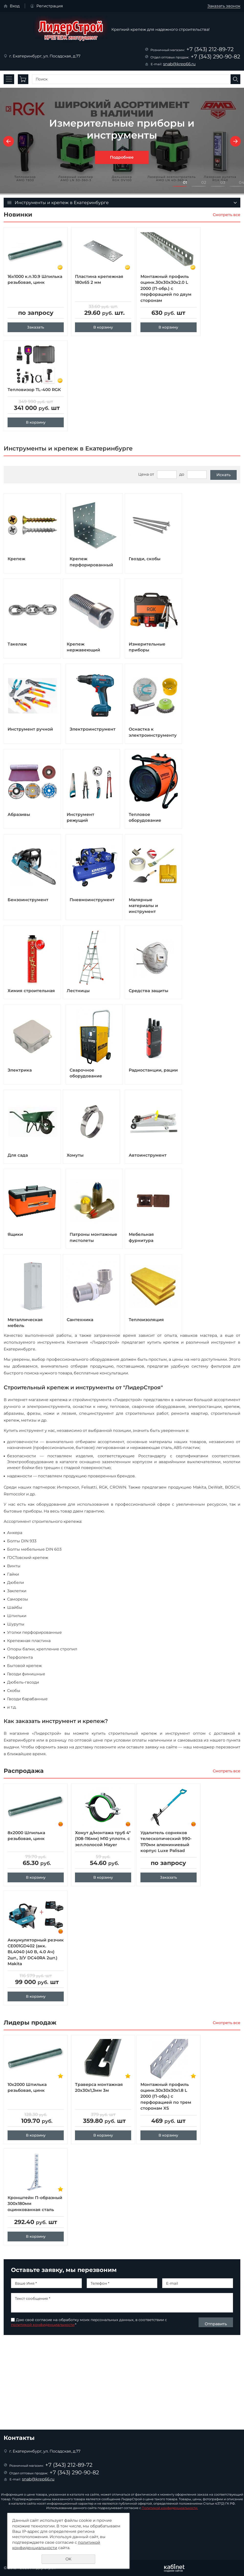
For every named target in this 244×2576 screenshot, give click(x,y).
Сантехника (83, 1381)
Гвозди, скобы (148, 595)
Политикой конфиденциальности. (170, 2560)
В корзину (103, 344)
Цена (143, 511)
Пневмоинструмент (93, 944)
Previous (8, 141)
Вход (15, 6)
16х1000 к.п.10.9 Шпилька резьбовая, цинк (32, 300)
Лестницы (81, 1038)
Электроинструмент (93, 770)
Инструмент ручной (31, 770)
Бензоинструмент (29, 944)
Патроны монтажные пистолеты (83, 1294)
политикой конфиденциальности (42, 2467)
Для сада (18, 1206)
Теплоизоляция (150, 1381)
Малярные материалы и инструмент (147, 950)
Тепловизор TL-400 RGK (36, 425)
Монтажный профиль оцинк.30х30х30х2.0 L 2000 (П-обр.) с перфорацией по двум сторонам (169, 306)
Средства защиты (152, 1038)
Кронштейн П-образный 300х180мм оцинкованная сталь (33, 2345)
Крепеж (17, 595)
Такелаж (18, 682)
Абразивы (20, 857)
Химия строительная (32, 1038)
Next (235, 141)
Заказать (35, 344)
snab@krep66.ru (179, 64)
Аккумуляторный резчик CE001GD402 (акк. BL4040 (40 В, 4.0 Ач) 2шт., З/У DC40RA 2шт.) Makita (33, 2057)
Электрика (20, 1119)
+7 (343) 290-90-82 (215, 56)
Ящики (16, 1288)
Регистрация (49, 6)
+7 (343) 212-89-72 (210, 49)
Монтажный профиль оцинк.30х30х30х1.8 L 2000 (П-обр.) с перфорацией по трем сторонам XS (168, 2220)
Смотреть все (226, 214)
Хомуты (78, 1206)
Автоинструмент (151, 1206)
